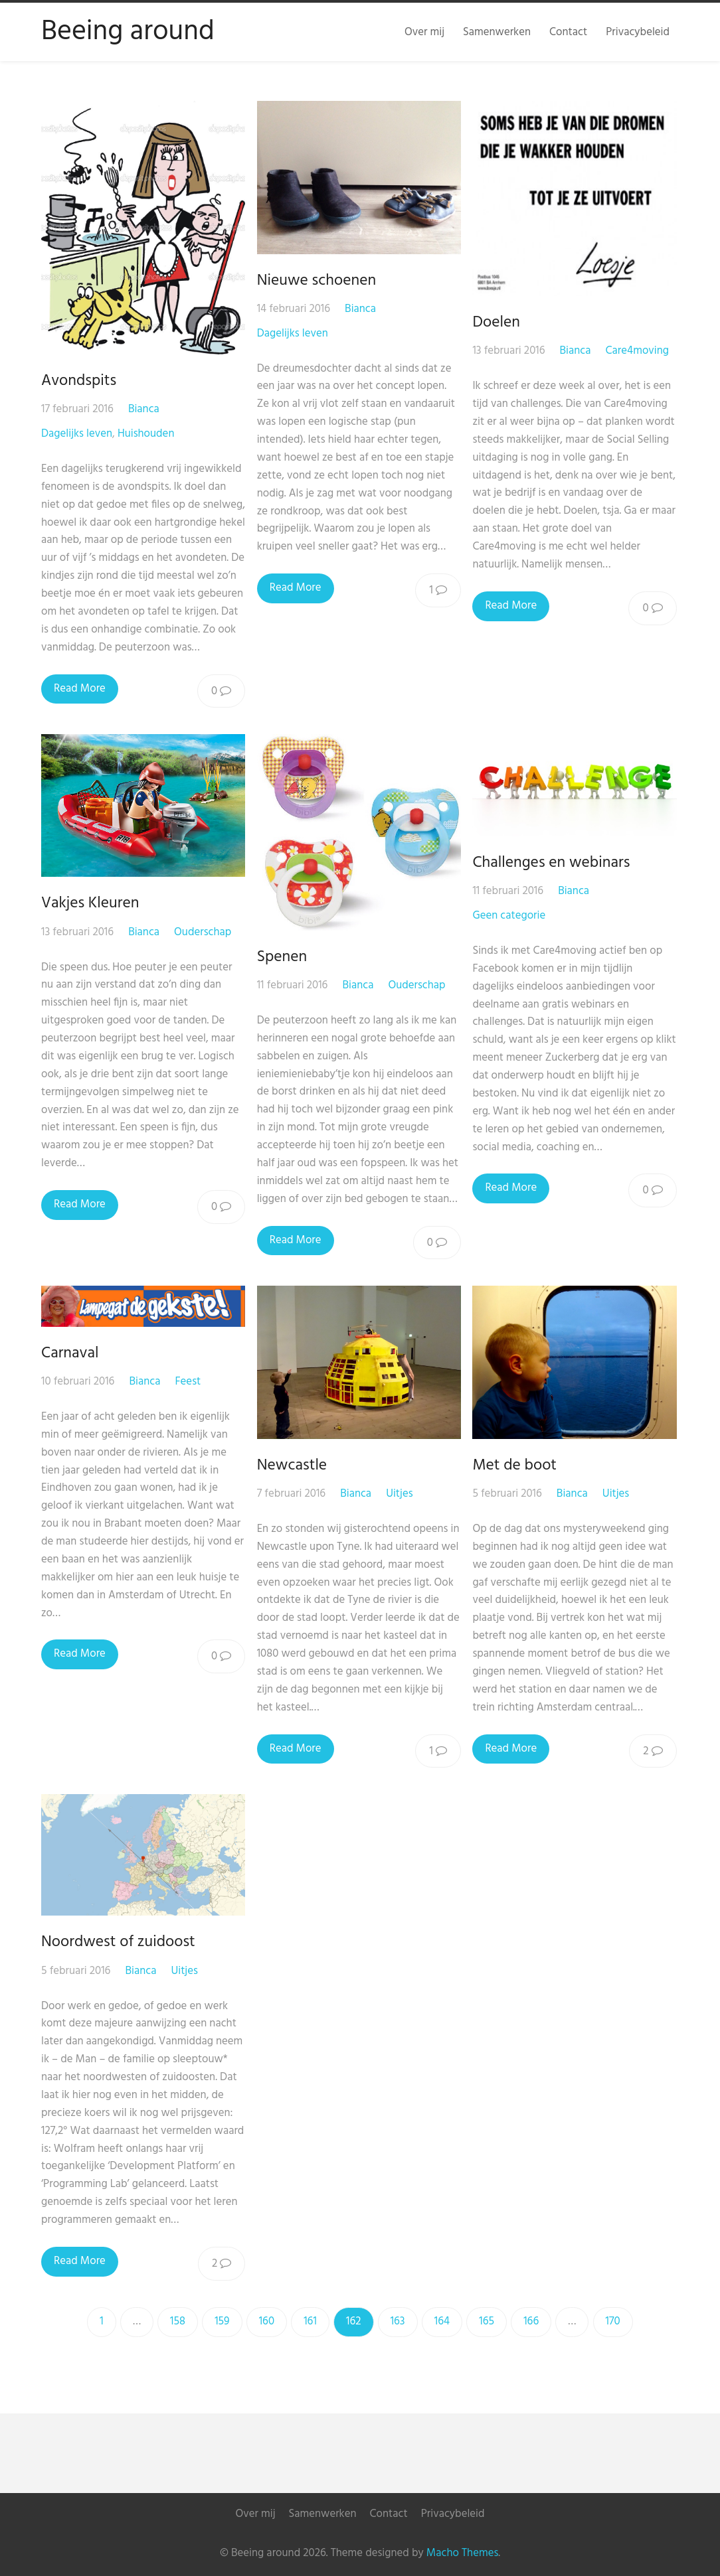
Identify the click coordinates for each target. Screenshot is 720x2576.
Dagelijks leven (76, 434)
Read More (80, 689)
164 (442, 2321)
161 (310, 2321)
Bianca (143, 409)
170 (613, 2321)
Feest (188, 1382)
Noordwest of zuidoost (118, 1942)
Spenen (283, 957)
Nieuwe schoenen (317, 280)
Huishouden (146, 434)
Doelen (498, 322)
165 (486, 2321)
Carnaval (70, 1353)
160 (266, 2321)
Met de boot (517, 1465)
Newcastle (292, 1465)
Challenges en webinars (553, 862)
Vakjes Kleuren (90, 903)
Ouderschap (202, 932)
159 (222, 2321)
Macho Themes (462, 2553)
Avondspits (78, 381)
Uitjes (400, 1494)
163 (398, 2321)
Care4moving (639, 351)
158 (177, 2321)
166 (531, 2321)
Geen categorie (511, 916)
